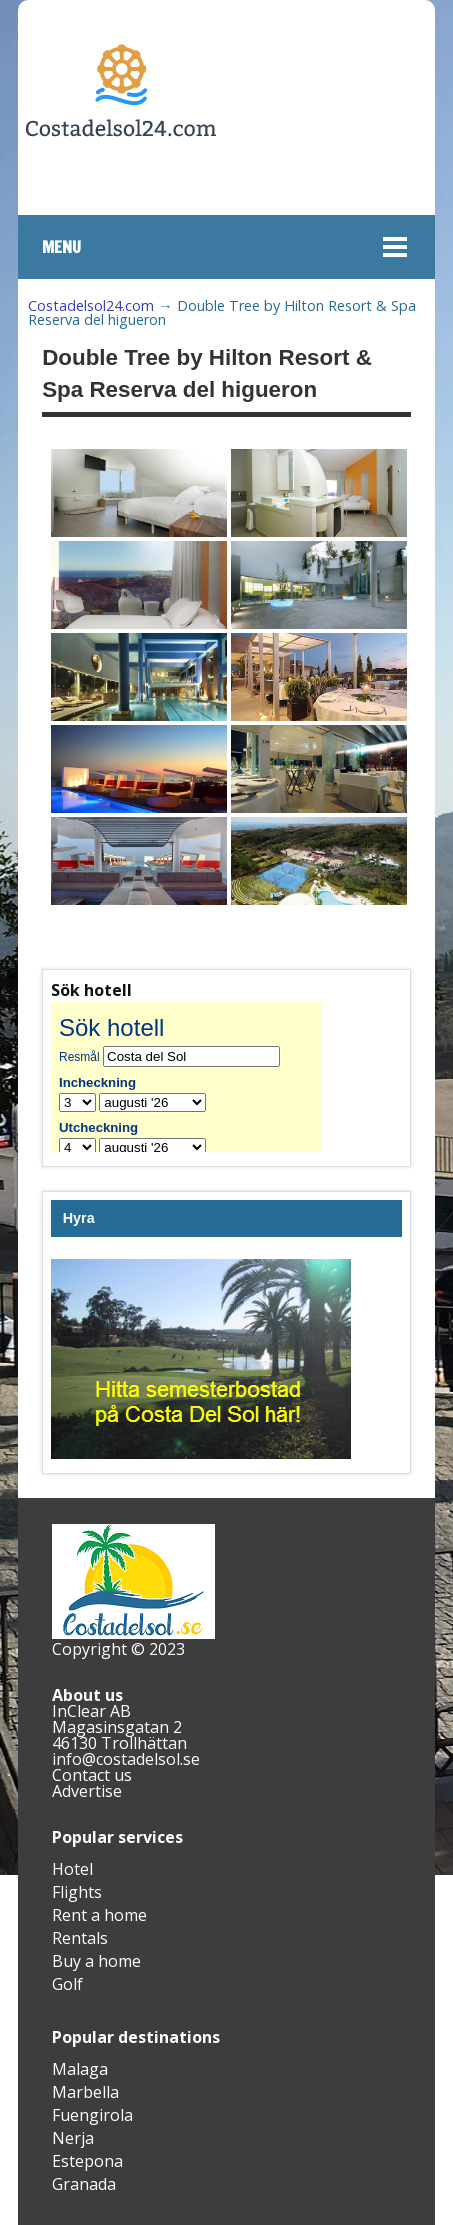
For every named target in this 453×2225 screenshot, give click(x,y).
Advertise (87, 1791)
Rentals (80, 1938)
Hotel (72, 1869)
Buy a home (96, 1961)
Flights (77, 1892)
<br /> (201, 1077)
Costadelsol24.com (91, 305)
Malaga (80, 2069)
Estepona (87, 2161)
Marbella (85, 2092)
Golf (67, 1984)
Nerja (73, 2138)
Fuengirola (92, 2115)
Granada (84, 2184)
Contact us (92, 1775)
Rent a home (99, 1915)
